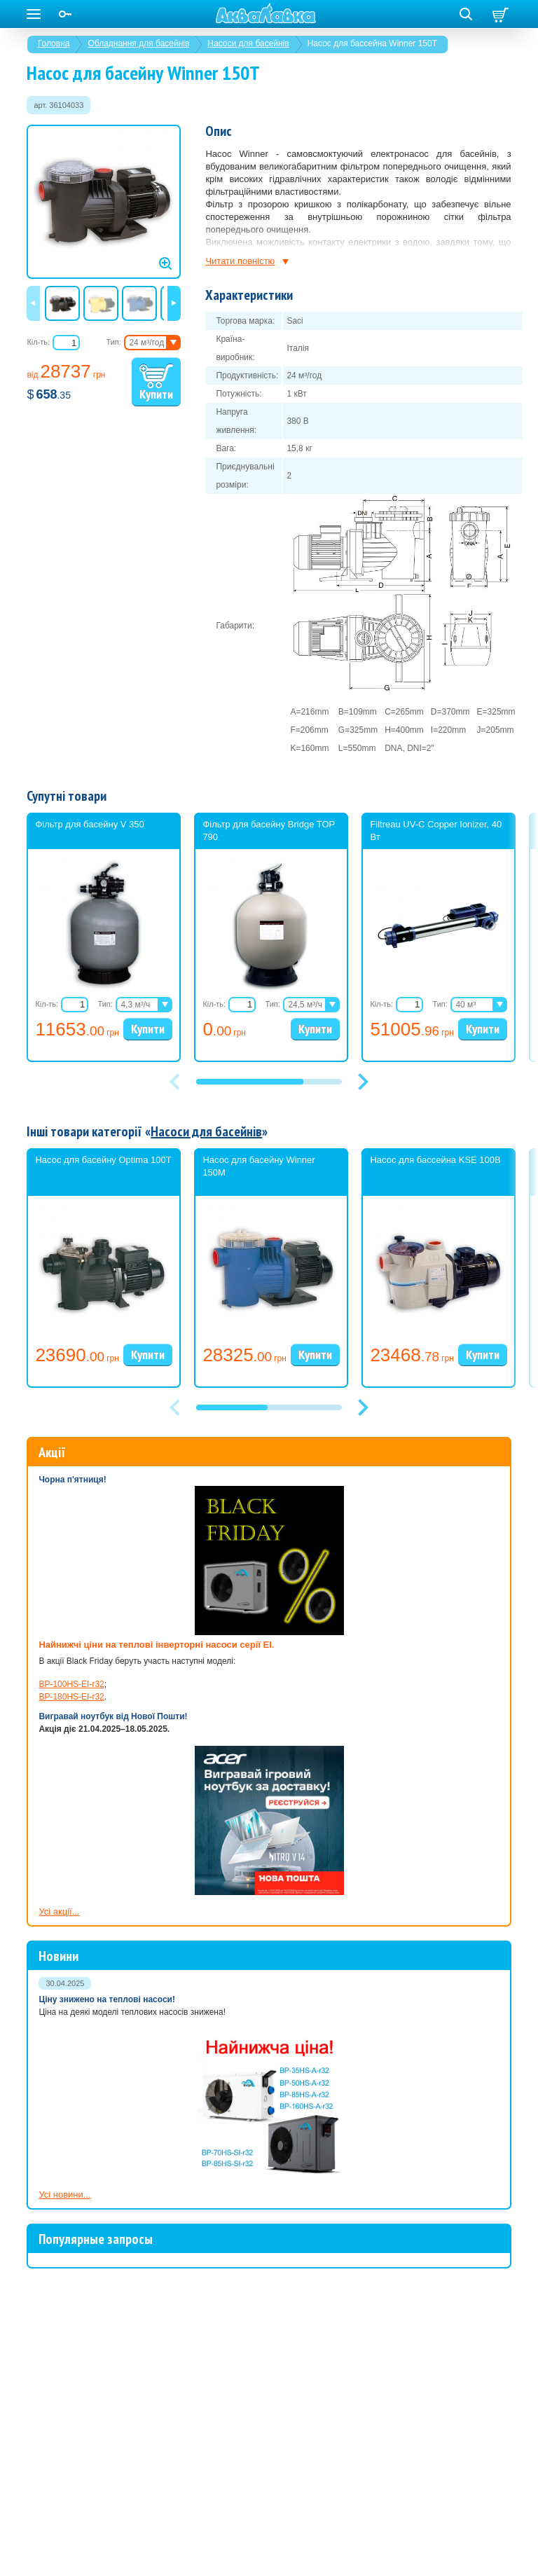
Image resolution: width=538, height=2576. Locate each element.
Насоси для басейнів (248, 43)
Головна (54, 43)
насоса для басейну (383, 267)
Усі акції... (59, 1911)
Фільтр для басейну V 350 (89, 824)
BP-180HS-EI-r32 (71, 1697)
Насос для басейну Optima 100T (103, 1160)
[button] (363, 1081)
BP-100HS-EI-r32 (71, 1684)
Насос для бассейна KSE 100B (435, 1160)
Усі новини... (64, 2194)
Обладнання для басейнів (138, 43)
